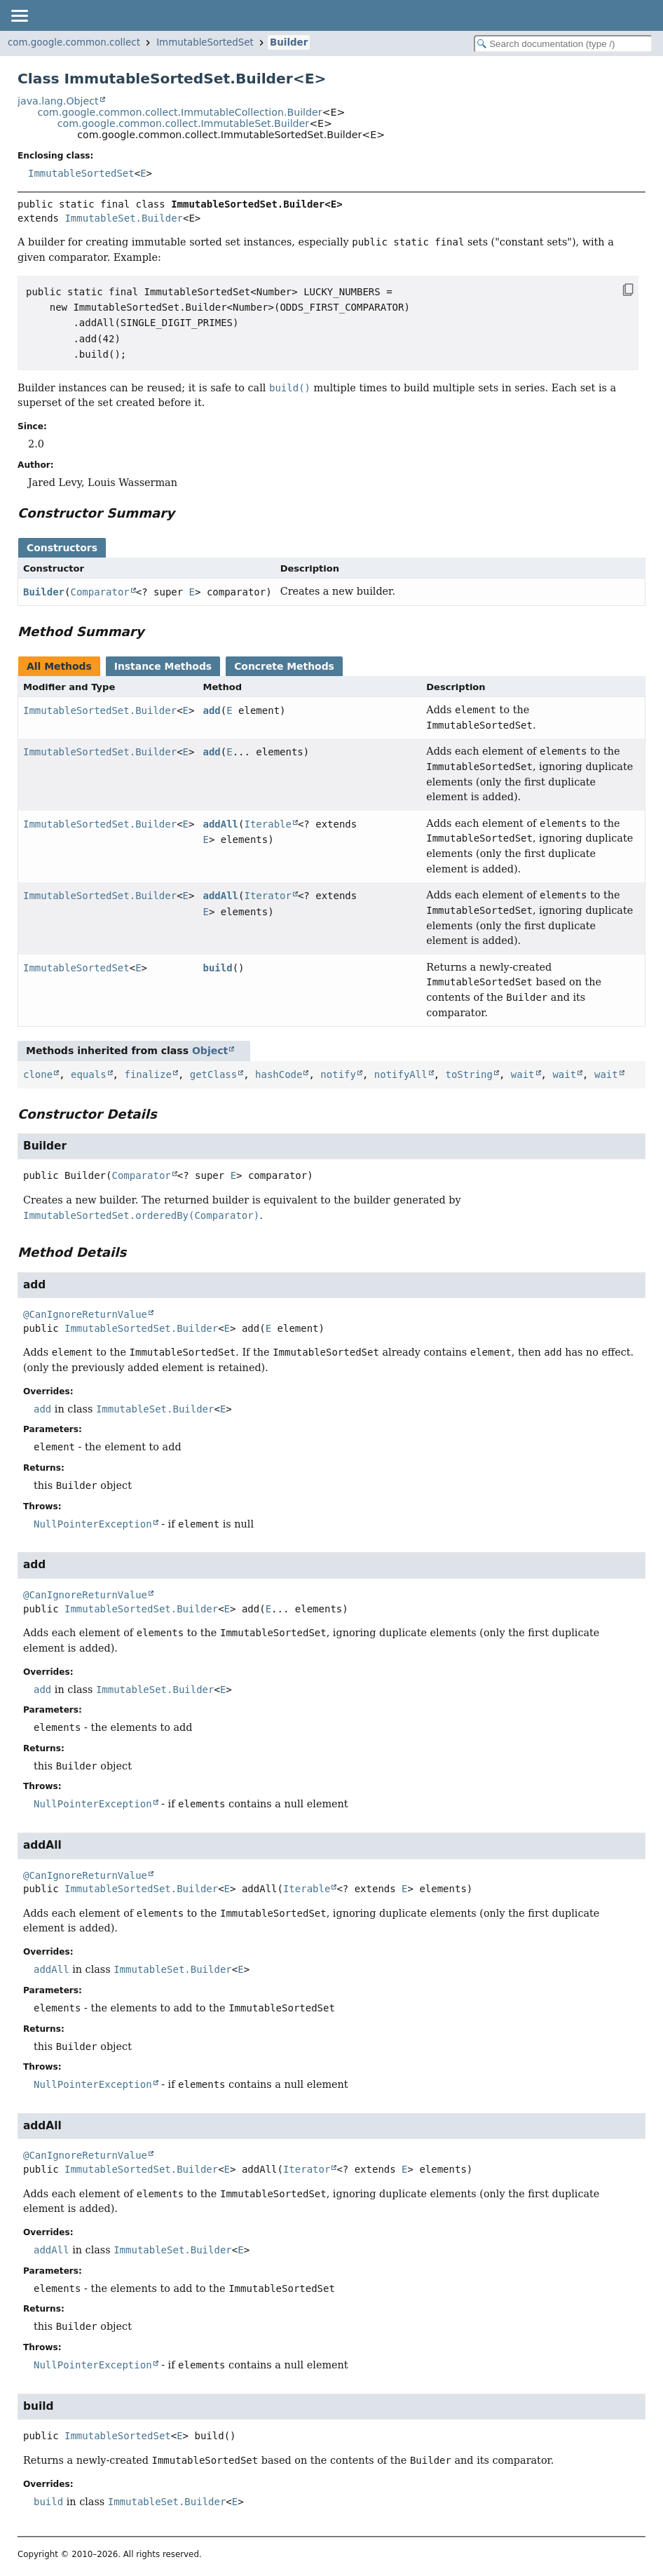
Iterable (267, 824)
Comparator (99, 592)
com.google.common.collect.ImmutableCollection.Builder (179, 112)
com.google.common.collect (74, 42)
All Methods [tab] (59, 666)
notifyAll (401, 1074)
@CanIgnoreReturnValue (85, 1314)
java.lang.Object (58, 101)
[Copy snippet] (614, 289)
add (211, 710)
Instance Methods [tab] (163, 666)
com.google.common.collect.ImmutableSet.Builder (183, 123)
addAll (220, 824)
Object (210, 1050)
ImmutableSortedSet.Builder (100, 710)
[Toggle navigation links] (19, 15)
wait (523, 1074)
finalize (147, 1074)
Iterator (267, 895)
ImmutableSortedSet (205, 42)
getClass (213, 1074)
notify (338, 1074)
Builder (289, 42)
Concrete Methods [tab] (284, 666)
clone (38, 1074)
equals (89, 1074)
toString (469, 1074)
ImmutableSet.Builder (123, 218)
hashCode (278, 1074)
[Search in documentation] (563, 44)
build (217, 967)
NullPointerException (93, 1524)
